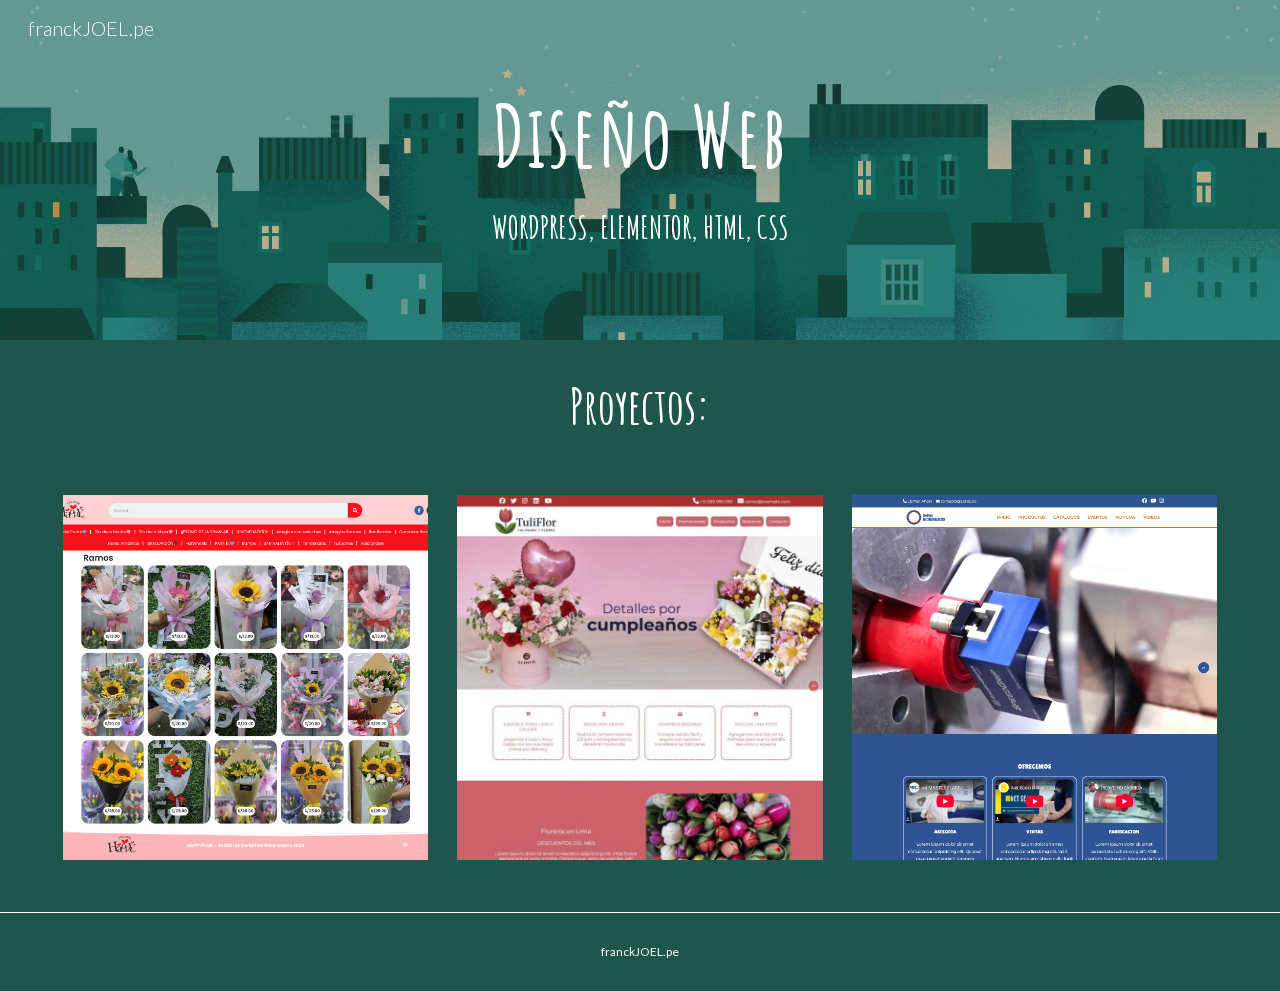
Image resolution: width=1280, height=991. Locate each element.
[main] (640, 135)
